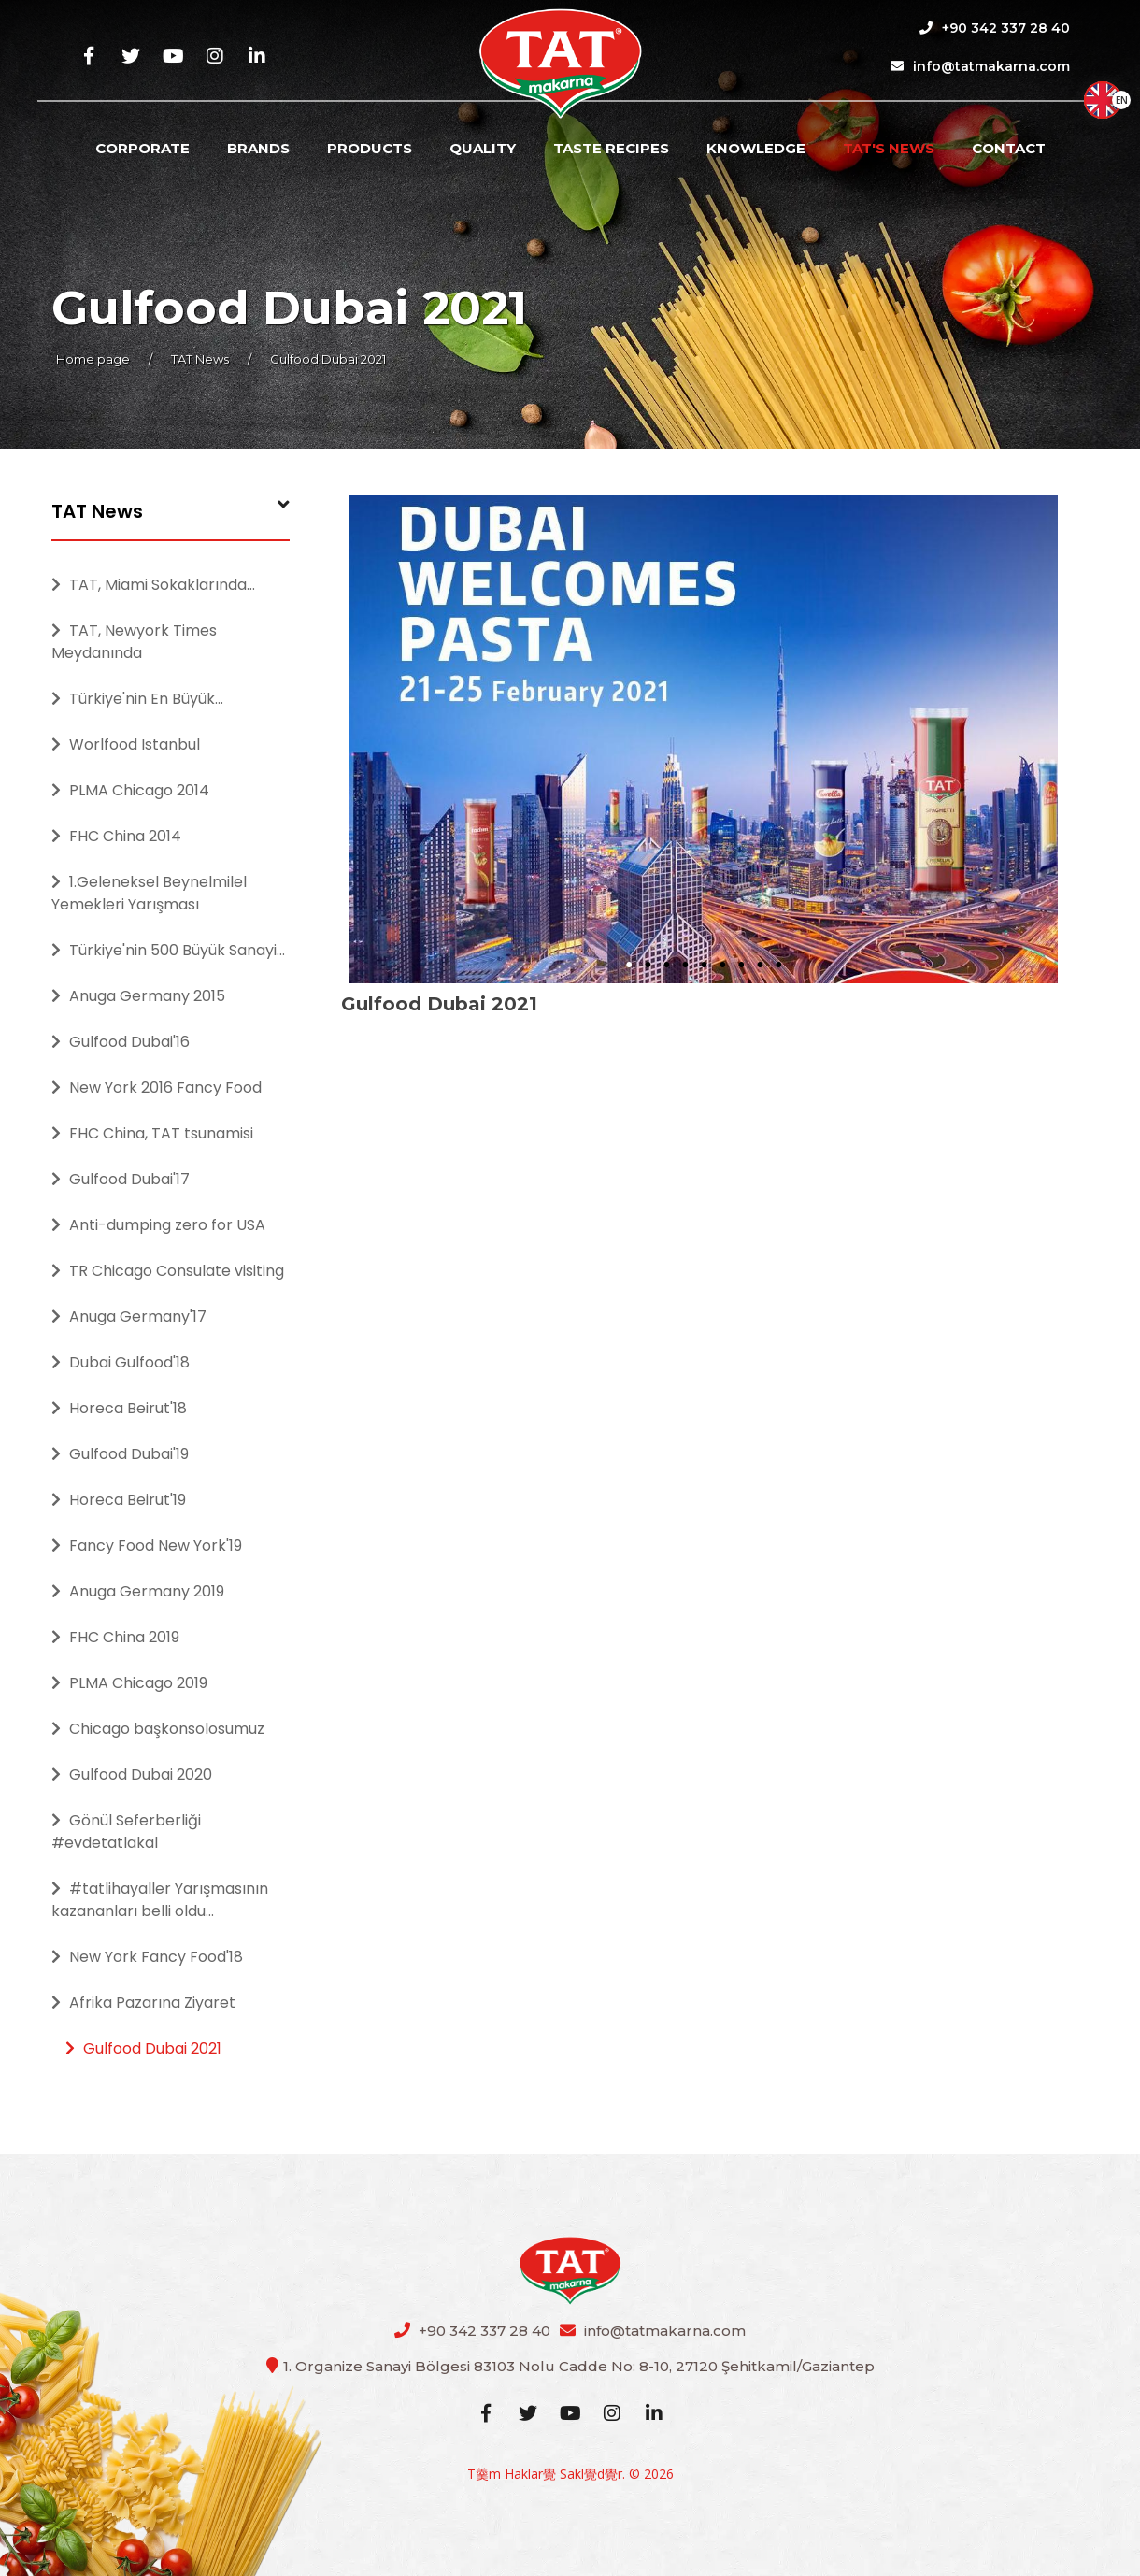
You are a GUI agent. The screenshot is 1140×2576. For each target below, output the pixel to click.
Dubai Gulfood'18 (120, 1362)
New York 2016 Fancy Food (156, 1087)
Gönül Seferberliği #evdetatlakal (126, 1831)
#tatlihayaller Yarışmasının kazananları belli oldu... (159, 1900)
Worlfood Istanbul (125, 744)
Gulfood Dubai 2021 (143, 2048)
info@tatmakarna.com (980, 66)
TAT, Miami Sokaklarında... (153, 584)
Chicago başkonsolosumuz (157, 1728)
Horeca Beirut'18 (119, 1408)
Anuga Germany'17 (129, 1316)
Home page (93, 358)
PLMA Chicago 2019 (129, 1683)
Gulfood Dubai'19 (120, 1454)
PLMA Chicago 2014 (130, 790)
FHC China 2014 (116, 836)
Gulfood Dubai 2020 (131, 1774)
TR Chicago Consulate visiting (167, 1270)
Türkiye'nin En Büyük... (137, 698)
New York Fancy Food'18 (147, 1957)
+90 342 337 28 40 (994, 28)
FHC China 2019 (115, 1637)
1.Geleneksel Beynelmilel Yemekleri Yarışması (149, 893)
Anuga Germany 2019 (137, 1591)
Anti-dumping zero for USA (158, 1225)
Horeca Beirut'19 (118, 1499)
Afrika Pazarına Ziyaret (143, 2002)
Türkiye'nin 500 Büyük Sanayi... (168, 950)
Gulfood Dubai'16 (120, 1041)
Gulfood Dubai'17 (120, 1179)
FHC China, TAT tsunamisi (152, 1133)
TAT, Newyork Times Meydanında (134, 642)
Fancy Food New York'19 (146, 1545)
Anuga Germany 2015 (138, 996)
